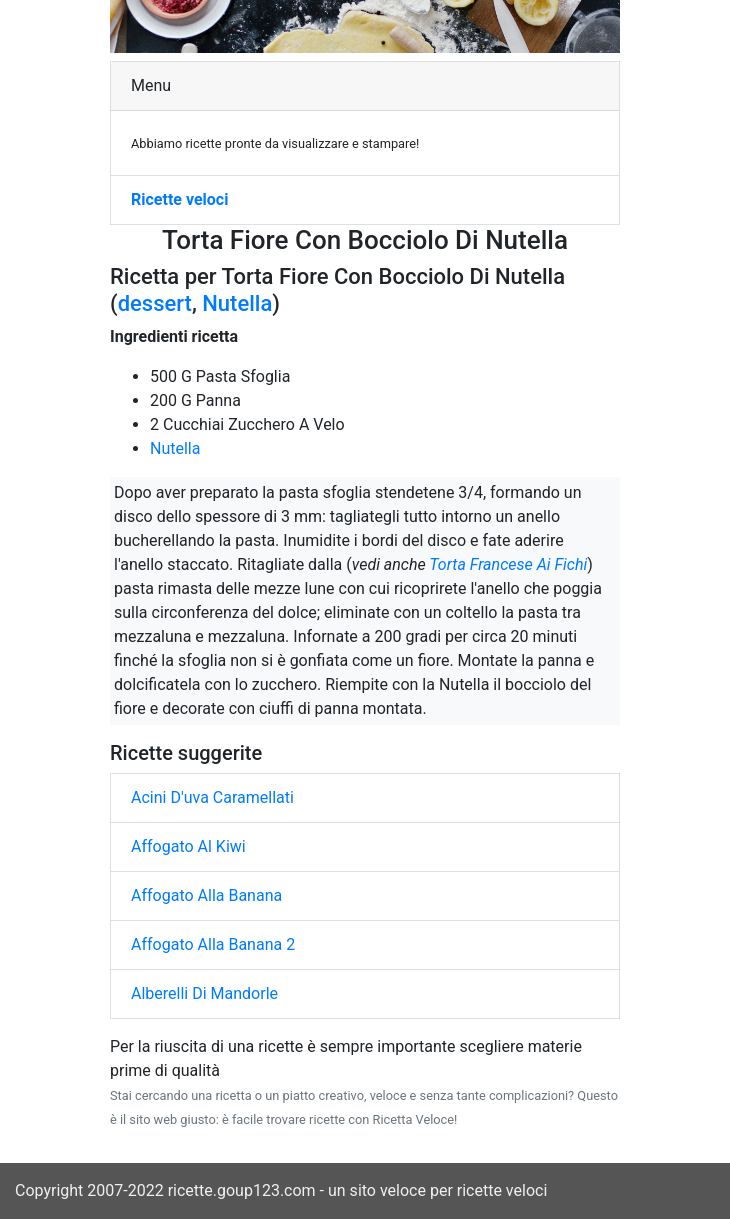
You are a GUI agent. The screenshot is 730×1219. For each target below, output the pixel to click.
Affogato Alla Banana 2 (213, 944)
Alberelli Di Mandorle (204, 993)
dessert (155, 303)
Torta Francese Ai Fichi (508, 564)
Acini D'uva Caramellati (212, 797)
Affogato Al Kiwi (188, 846)
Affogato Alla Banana (206, 895)
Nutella (237, 303)
